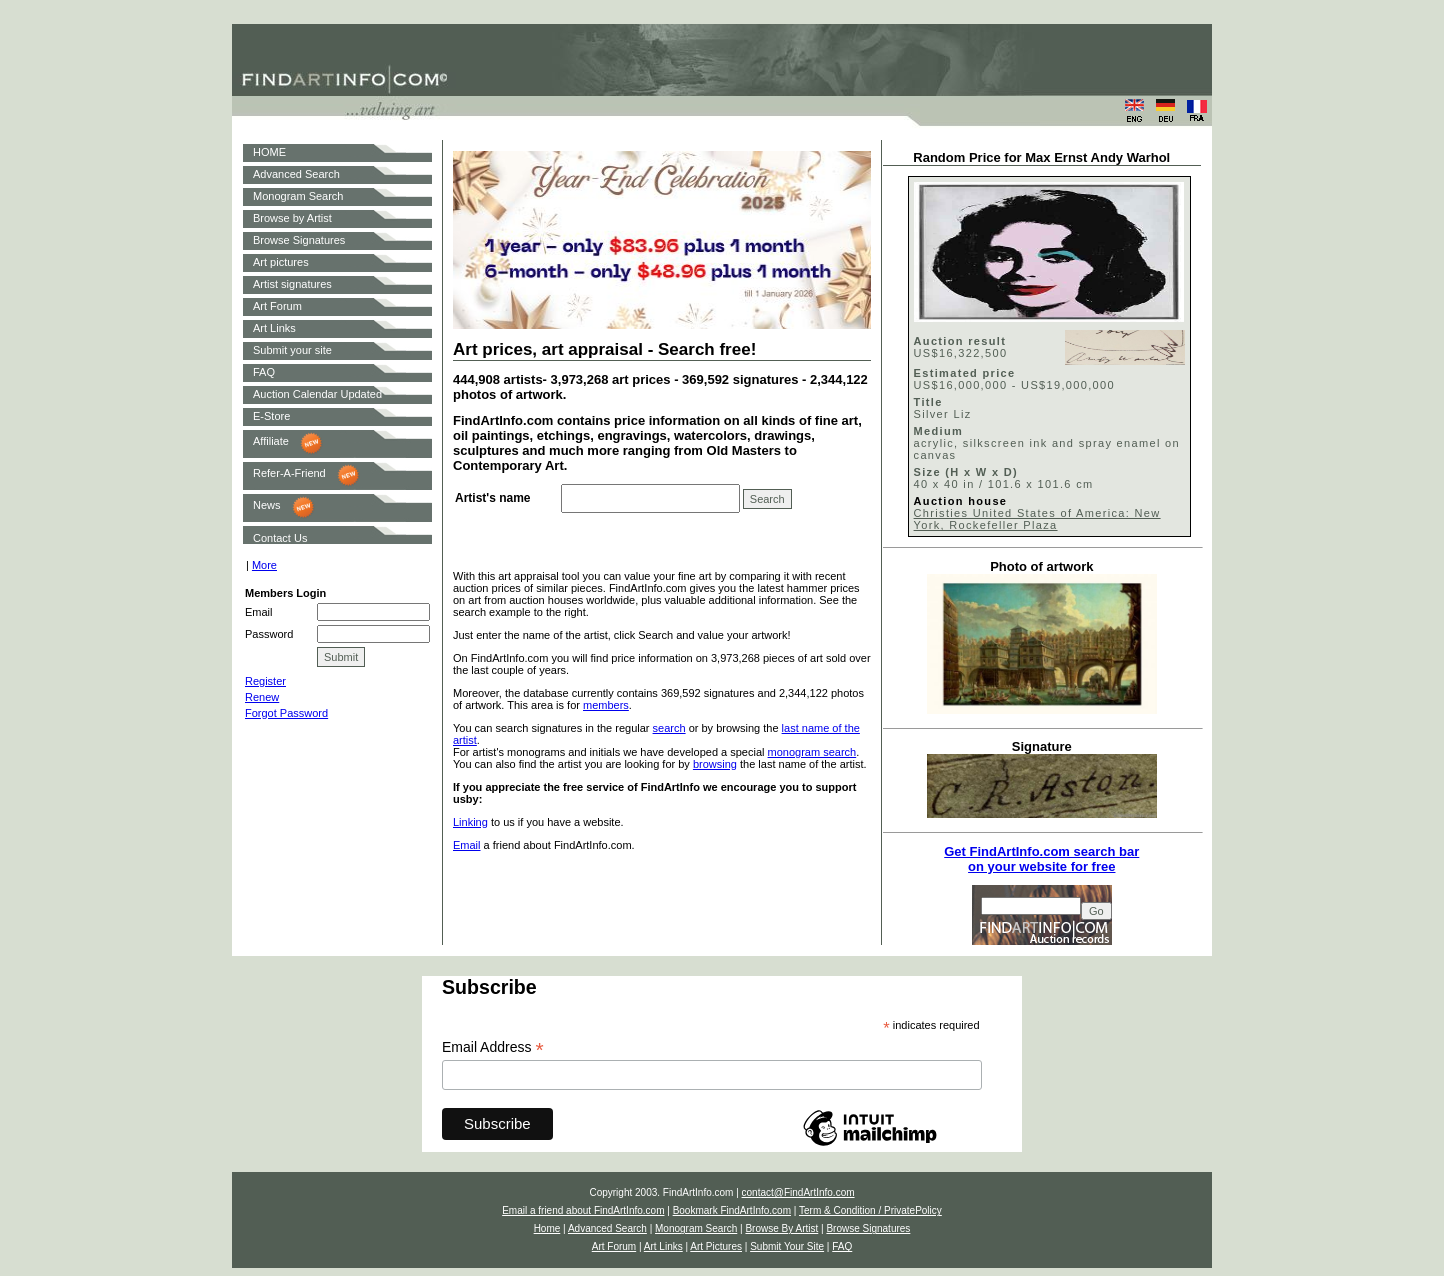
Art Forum (277, 306)
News (267, 505)
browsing (715, 764)
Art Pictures (716, 1246)
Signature (1042, 746)
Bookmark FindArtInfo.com (732, 1210)
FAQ (264, 372)
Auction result (960, 341)
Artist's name (493, 498)
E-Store (271, 416)
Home (547, 1228)
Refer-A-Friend (289, 473)
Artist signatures (292, 284)
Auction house (961, 501)
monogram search (812, 752)
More (264, 565)
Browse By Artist (781, 1228)
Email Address (493, 1047)
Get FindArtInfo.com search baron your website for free (1041, 859)
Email (467, 845)
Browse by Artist (292, 218)
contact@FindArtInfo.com (798, 1192)
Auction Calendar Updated (317, 394)
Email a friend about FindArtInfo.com (583, 1210)
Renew (262, 697)
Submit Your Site (787, 1246)
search (669, 728)
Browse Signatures (299, 240)
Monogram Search (298, 196)
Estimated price (965, 373)
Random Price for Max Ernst (1000, 157)
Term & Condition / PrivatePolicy (870, 1210)
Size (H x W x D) (966, 472)
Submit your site (292, 350)
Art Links (274, 328)
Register (265, 681)
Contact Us (280, 538)
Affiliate (271, 441)
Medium (939, 431)
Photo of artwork (1041, 566)
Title (928, 402)
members (606, 705)
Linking (470, 822)
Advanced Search (296, 174)
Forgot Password (286, 713)
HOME (269, 152)
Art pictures (281, 262)
